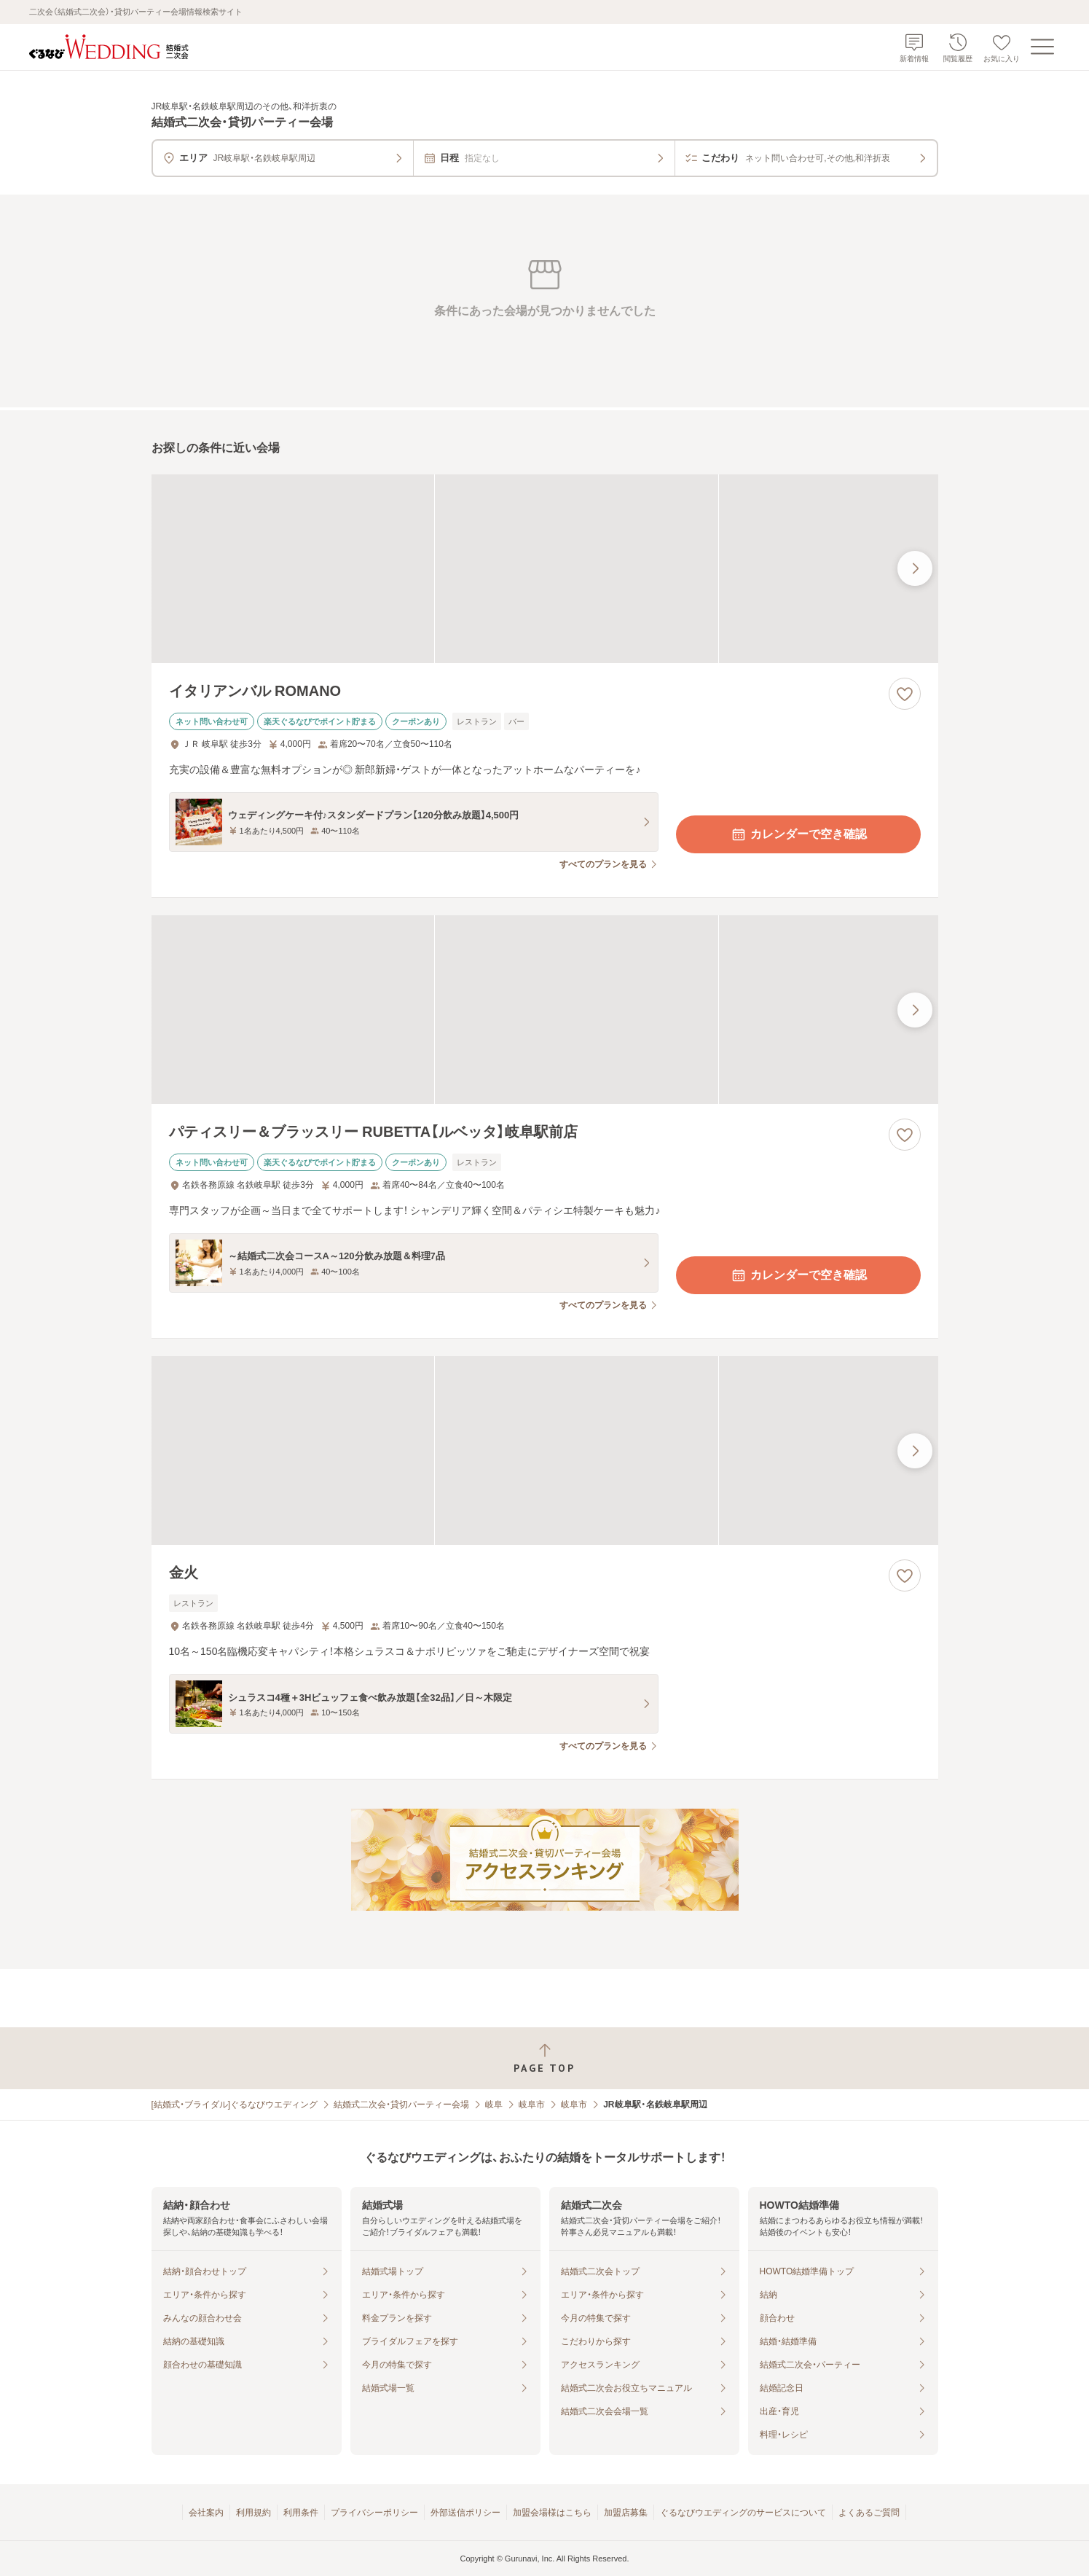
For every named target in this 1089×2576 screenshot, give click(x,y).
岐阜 (494, 2104)
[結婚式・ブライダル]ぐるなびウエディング (235, 2104)
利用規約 (253, 2513)
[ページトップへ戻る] (544, 2058)
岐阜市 (532, 2104)
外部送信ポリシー (465, 2513)
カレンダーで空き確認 (798, 834)
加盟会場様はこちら (552, 2513)
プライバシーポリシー (374, 2513)
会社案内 (206, 2513)
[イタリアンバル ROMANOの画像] (545, 568)
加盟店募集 (626, 2513)
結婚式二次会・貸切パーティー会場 (401, 2104)
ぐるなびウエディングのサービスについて (743, 2513)
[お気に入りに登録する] (905, 694)
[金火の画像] (545, 1450)
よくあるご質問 (869, 2513)
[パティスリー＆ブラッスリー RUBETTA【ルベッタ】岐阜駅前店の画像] (545, 1009)
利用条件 (300, 2513)
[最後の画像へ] (914, 568)
